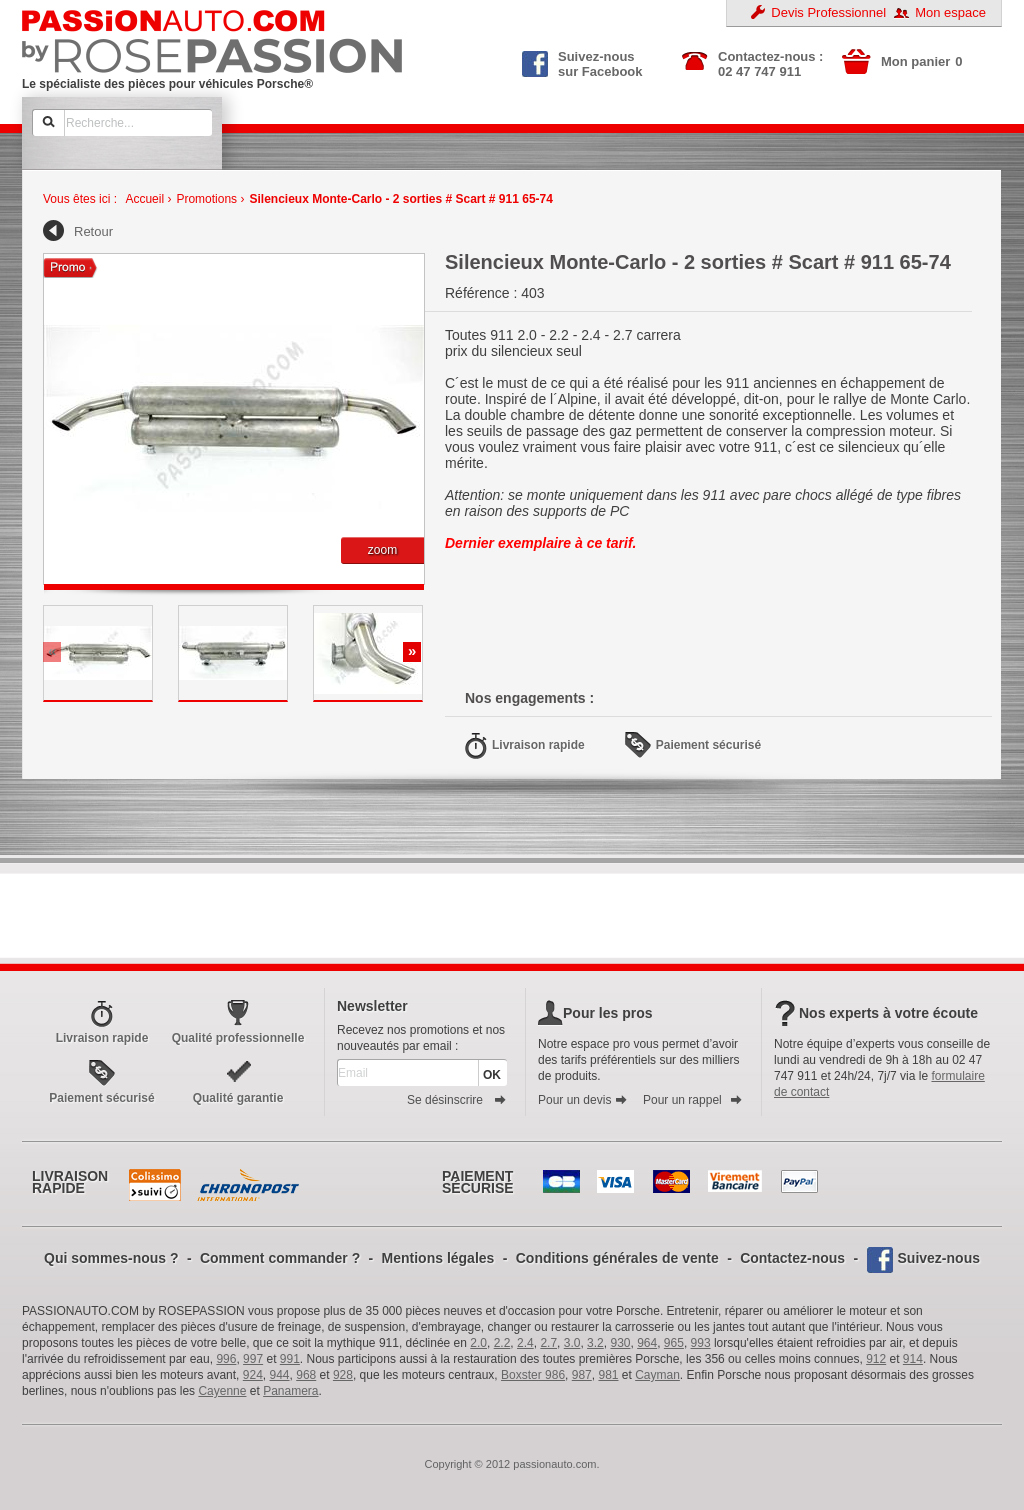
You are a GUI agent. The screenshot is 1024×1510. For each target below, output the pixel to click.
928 (343, 1375)
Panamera (290, 1391)
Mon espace (950, 12)
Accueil (144, 199)
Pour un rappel (693, 1100)
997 (253, 1359)
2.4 (525, 1343)
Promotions (206, 199)
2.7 (548, 1343)
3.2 (595, 1343)
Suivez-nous (939, 1258)
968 (306, 1375)
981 (608, 1375)
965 (674, 1343)
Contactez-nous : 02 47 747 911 (770, 64)
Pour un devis (583, 1100)
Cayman (657, 1375)
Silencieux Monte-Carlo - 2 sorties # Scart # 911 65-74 (400, 199)
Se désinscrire (457, 1100)
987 (582, 1375)
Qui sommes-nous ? (111, 1258)
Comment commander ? (280, 1258)
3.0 (572, 1343)
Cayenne (222, 1391)
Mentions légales (438, 1258)
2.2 (502, 1343)
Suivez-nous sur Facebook (582, 62)
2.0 (478, 1343)
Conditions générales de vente (617, 1258)
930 (620, 1343)
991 (290, 1359)
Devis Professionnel (828, 12)
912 (876, 1359)
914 (913, 1359)
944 (280, 1375)
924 (253, 1375)
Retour (93, 231)
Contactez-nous (792, 1258)
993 (701, 1343)
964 (647, 1343)
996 (226, 1359)
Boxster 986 (533, 1375)
